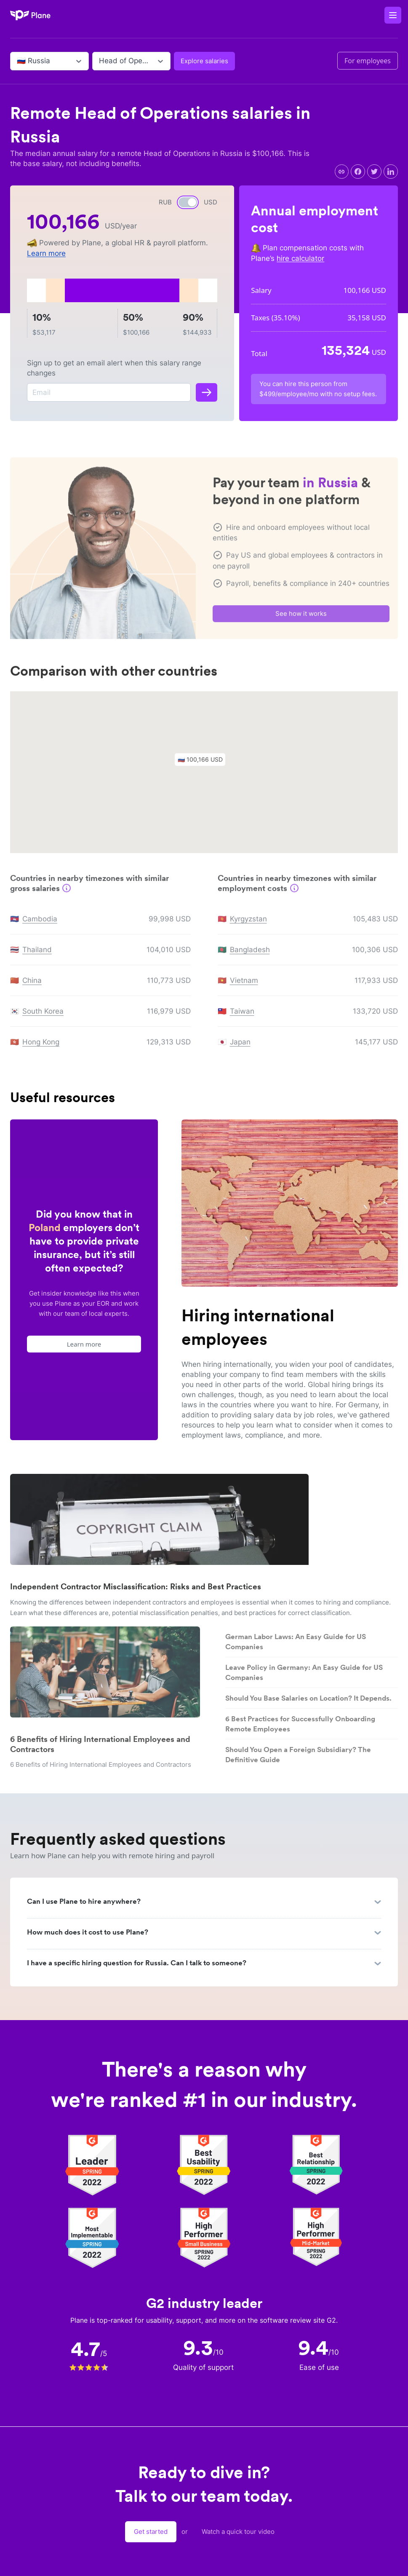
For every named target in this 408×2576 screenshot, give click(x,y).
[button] (204, 765)
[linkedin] (390, 171)
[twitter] (374, 171)
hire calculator (300, 258)
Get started (151, 2532)
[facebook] (358, 171)
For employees (367, 60)
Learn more (46, 253)
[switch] (188, 202)
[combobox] (18, 61)
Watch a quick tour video (238, 2532)
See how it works (301, 617)
